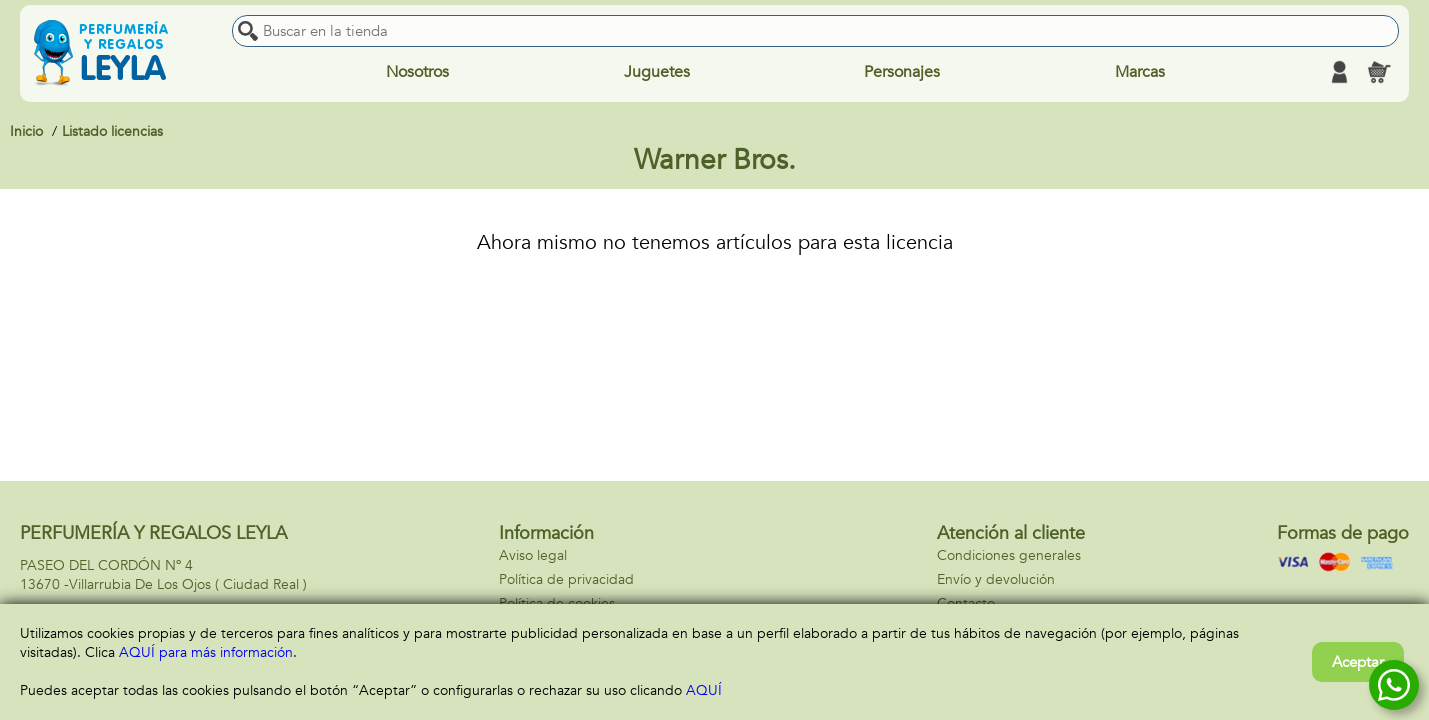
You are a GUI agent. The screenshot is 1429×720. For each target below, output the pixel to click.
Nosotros (417, 72)
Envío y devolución (996, 579)
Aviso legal (533, 555)
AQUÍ (704, 690)
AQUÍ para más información (206, 652)
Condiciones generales (1009, 555)
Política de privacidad (566, 579)
